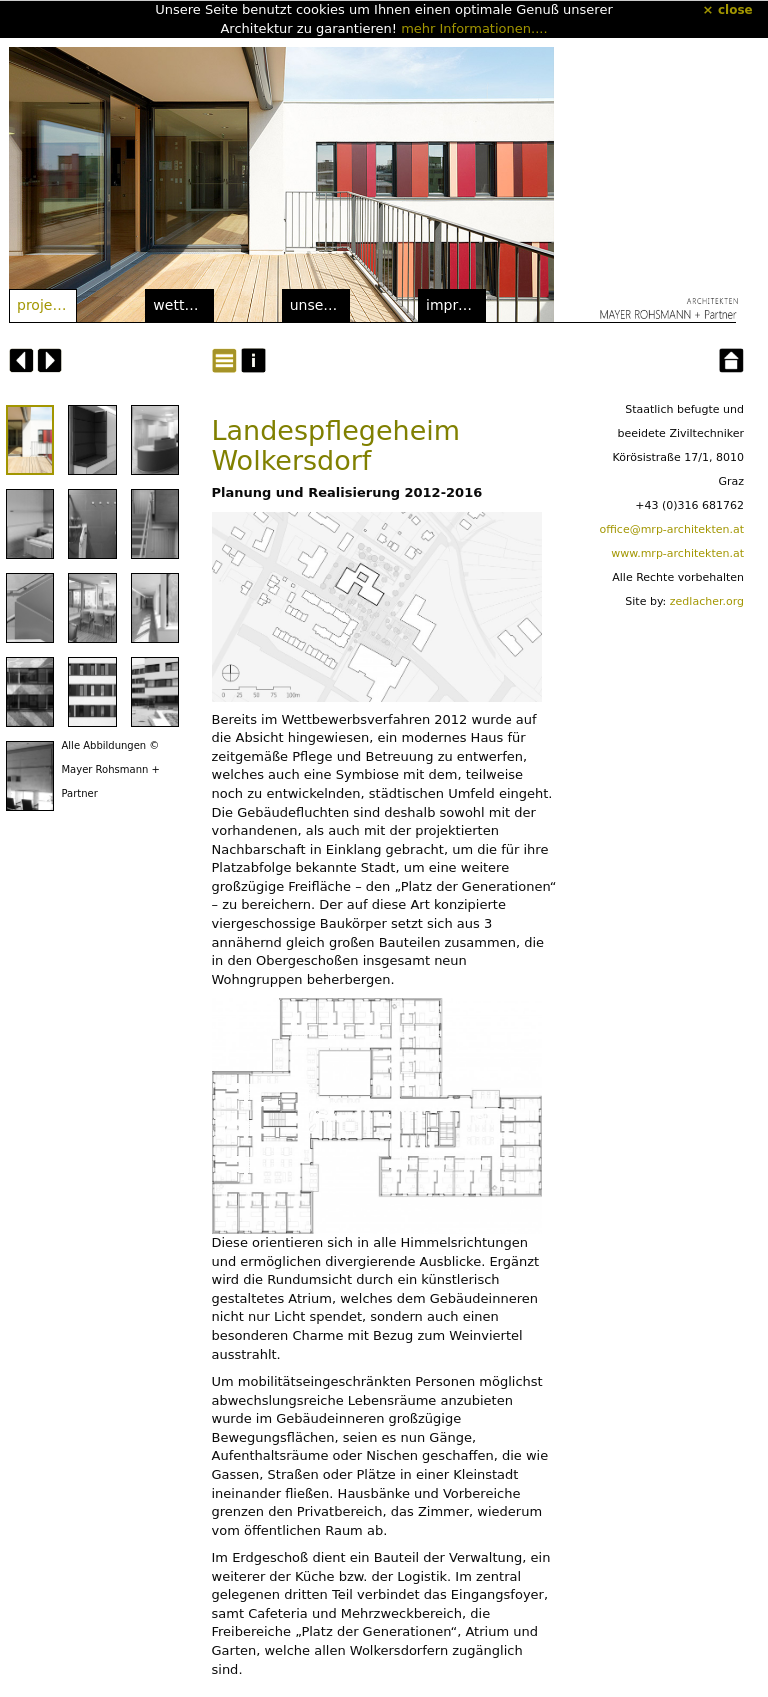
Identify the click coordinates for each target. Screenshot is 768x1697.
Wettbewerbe (183, 305)
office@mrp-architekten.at (671, 529)
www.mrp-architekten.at (677, 553)
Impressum (456, 305)
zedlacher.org (707, 601)
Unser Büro (320, 305)
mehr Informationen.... (474, 28)
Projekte (46, 305)
